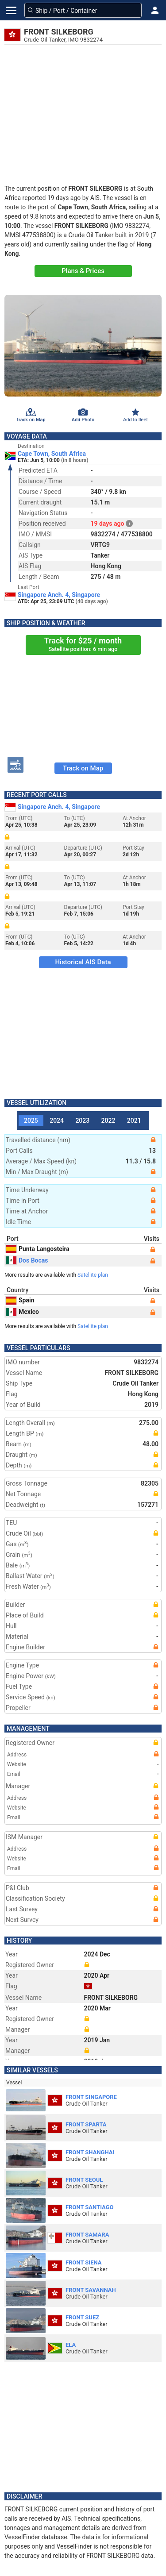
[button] (155, 10)
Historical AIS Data (83, 962)
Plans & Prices (83, 271)
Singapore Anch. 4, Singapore (59, 594)
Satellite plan (92, 1275)
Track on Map (83, 768)
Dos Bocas (27, 1260)
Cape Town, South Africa (52, 453)
